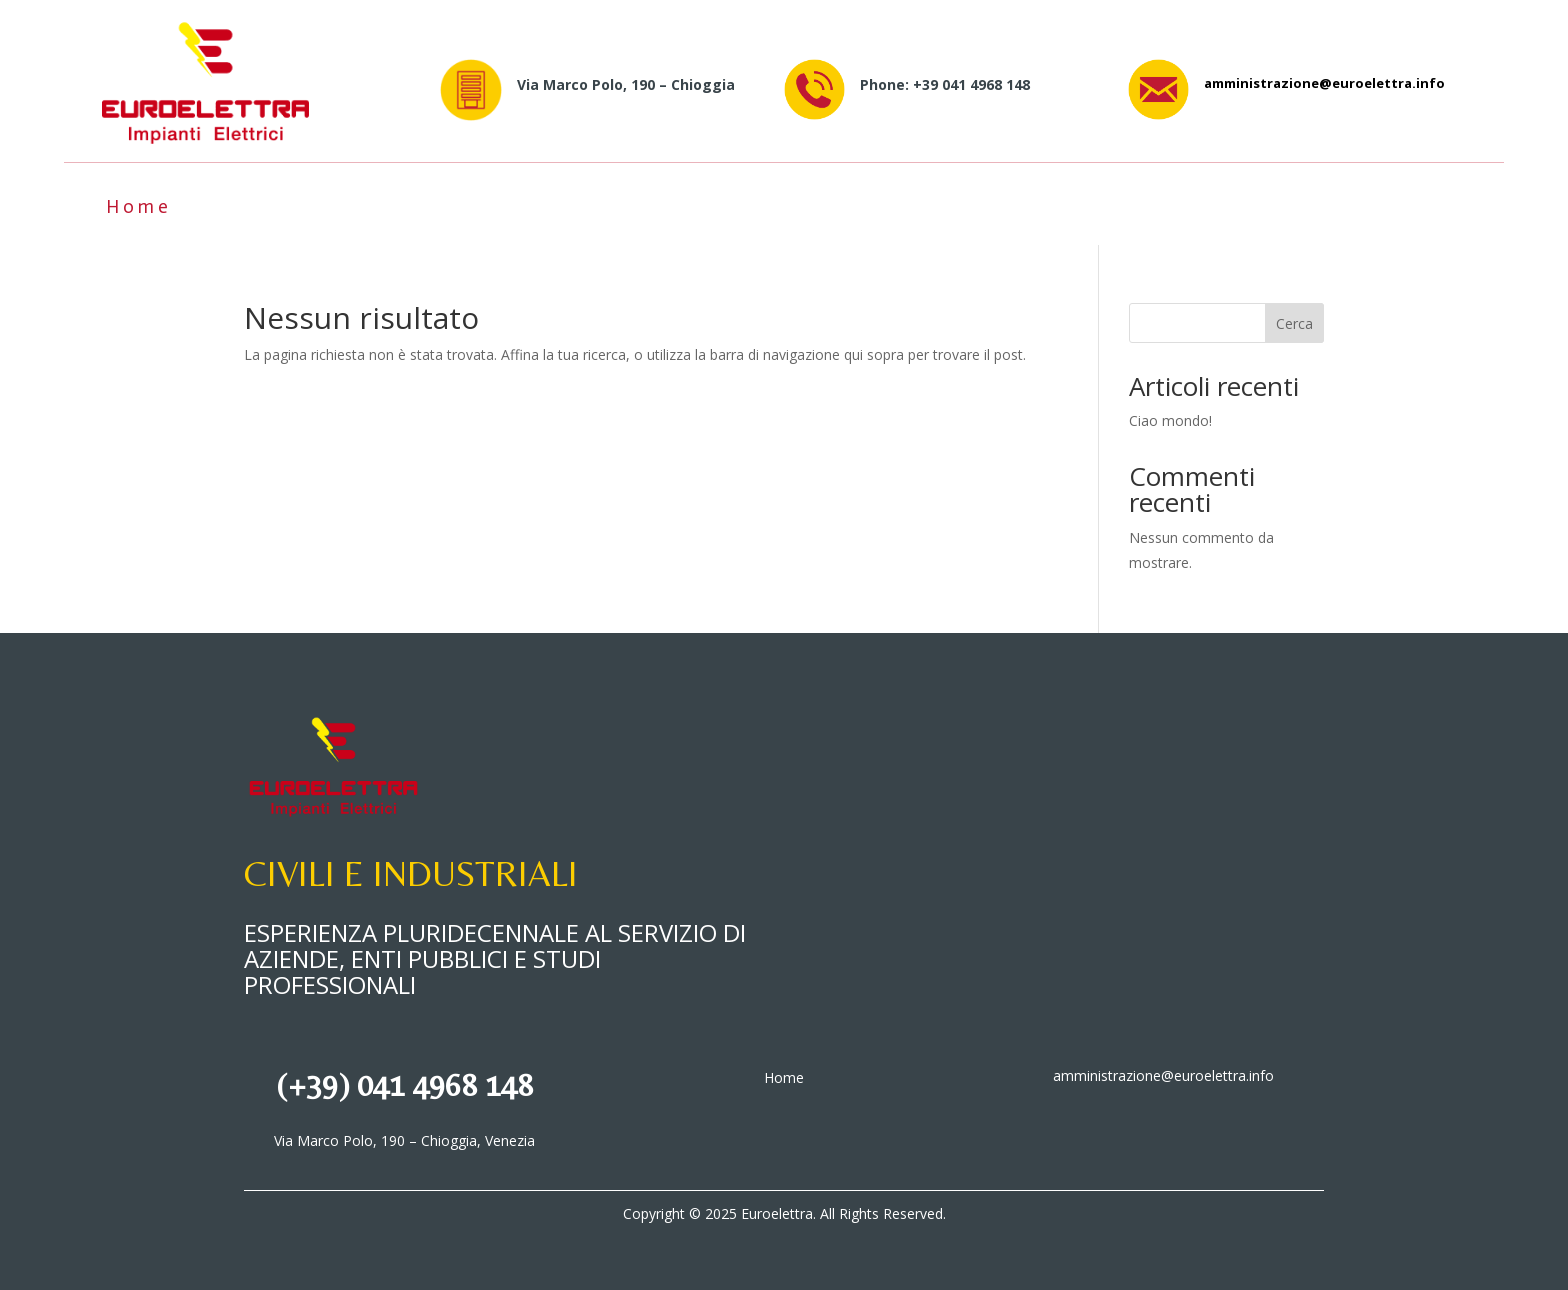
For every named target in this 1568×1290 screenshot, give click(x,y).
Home (139, 207)
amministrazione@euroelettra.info (1324, 83)
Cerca (1294, 323)
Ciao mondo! (1170, 420)
